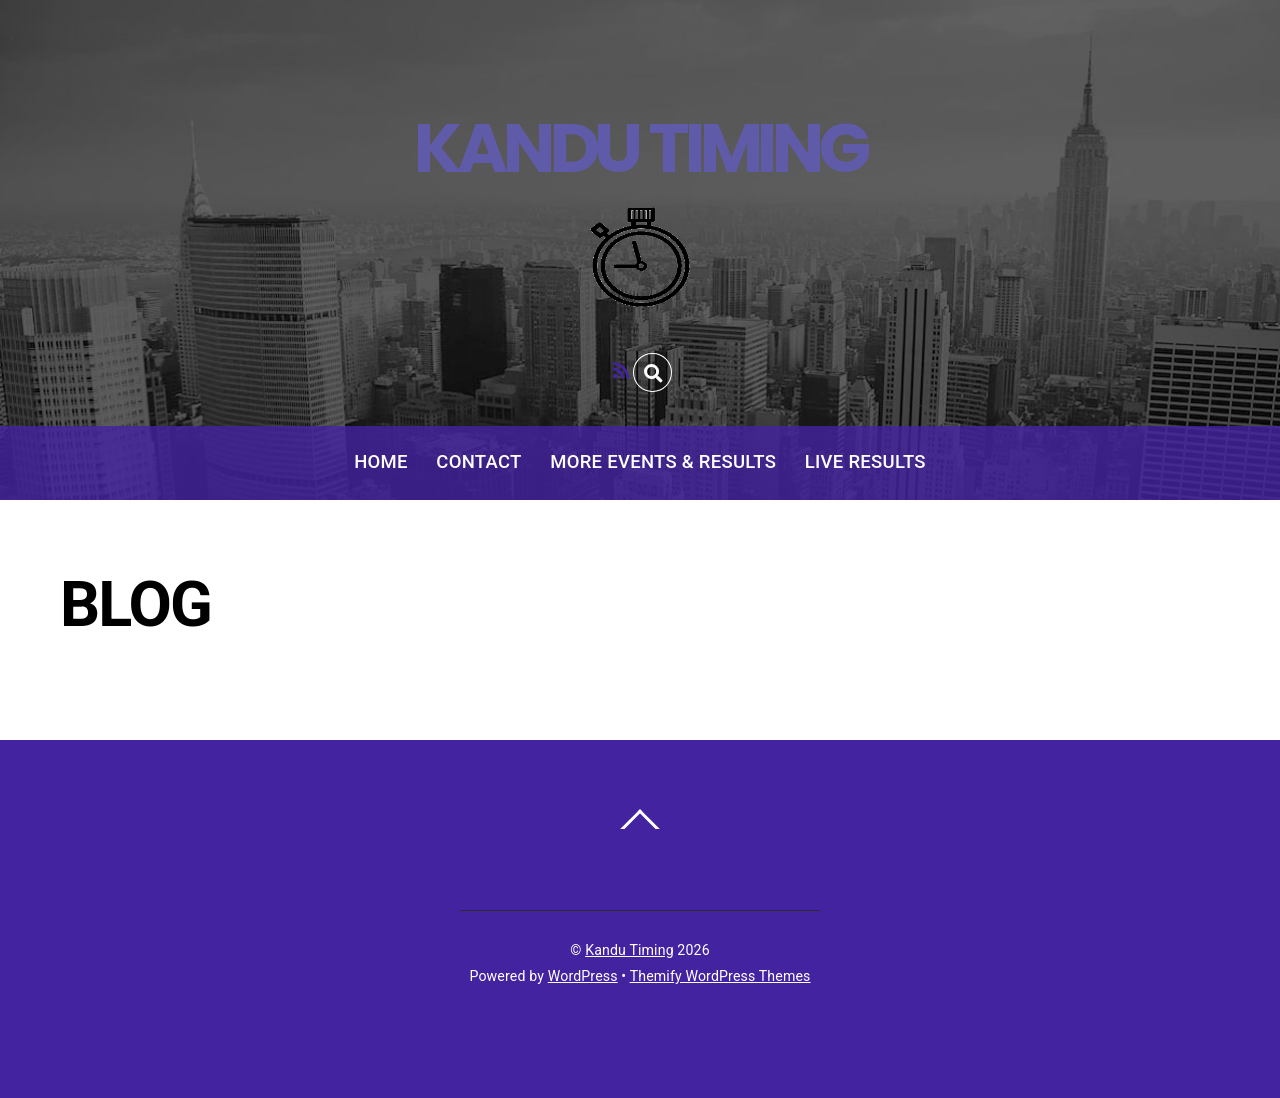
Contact (478, 462)
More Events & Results (663, 462)
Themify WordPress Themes (720, 976)
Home (381, 462)
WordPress (583, 976)
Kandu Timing (629, 950)
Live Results (865, 462)
